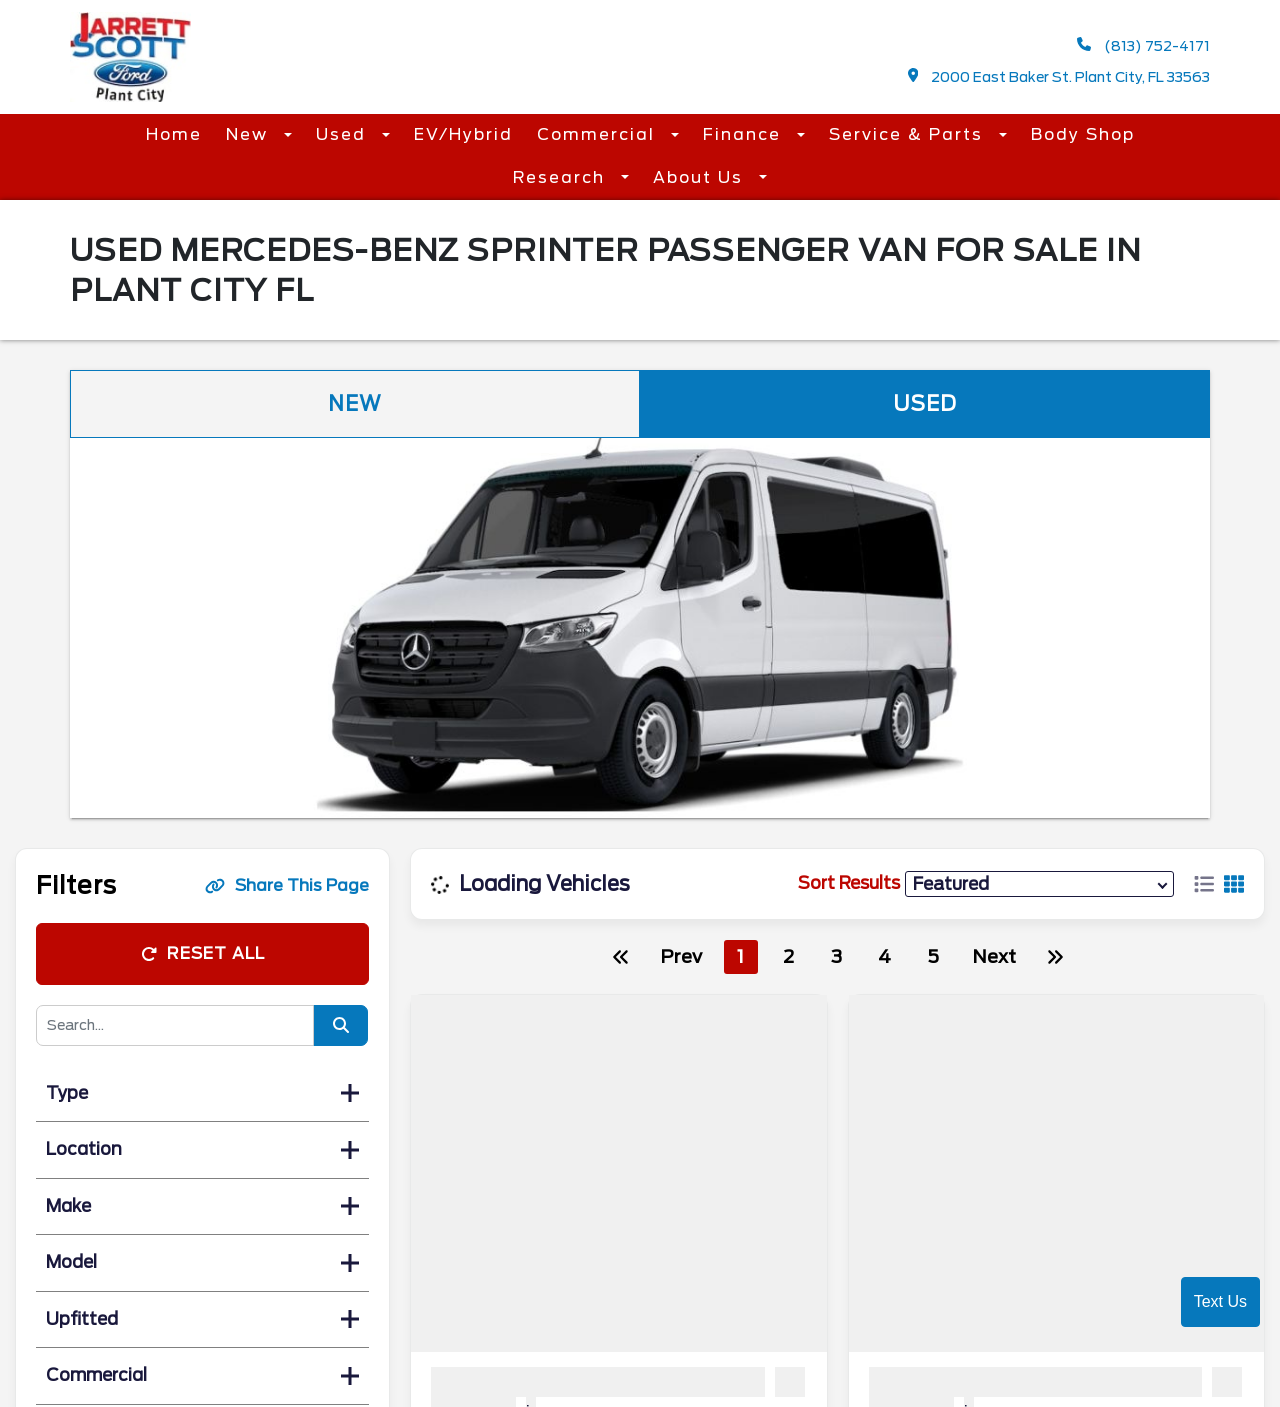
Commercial (599, 134)
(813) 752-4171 (1143, 45)
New (250, 134)
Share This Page (287, 885)
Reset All (203, 953)
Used (344, 134)
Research (562, 177)
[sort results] (1039, 883)
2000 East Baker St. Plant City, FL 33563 (1059, 76)
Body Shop (1083, 134)
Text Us (1220, 1301)
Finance (745, 134)
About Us (701, 177)
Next (994, 956)
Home (174, 134)
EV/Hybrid (463, 134)
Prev (681, 956)
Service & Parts (909, 134)
